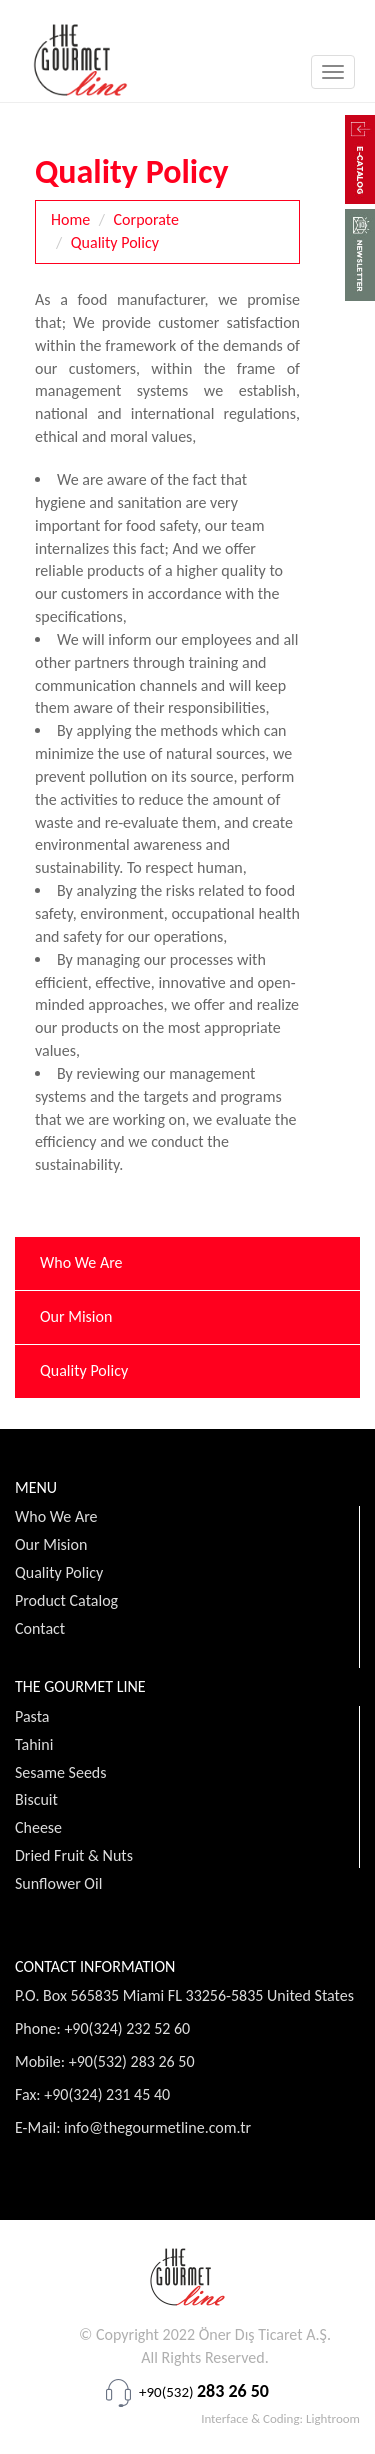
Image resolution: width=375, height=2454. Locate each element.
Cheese (38, 1827)
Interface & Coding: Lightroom (280, 2418)
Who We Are (81, 1262)
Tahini (34, 1744)
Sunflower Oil (58, 1883)
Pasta (32, 1716)
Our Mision (76, 1316)
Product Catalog (66, 1600)
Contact (40, 1628)
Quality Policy (115, 242)
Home (70, 219)
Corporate (146, 219)
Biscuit (36, 1799)
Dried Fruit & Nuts (74, 1855)
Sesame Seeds (61, 1772)
